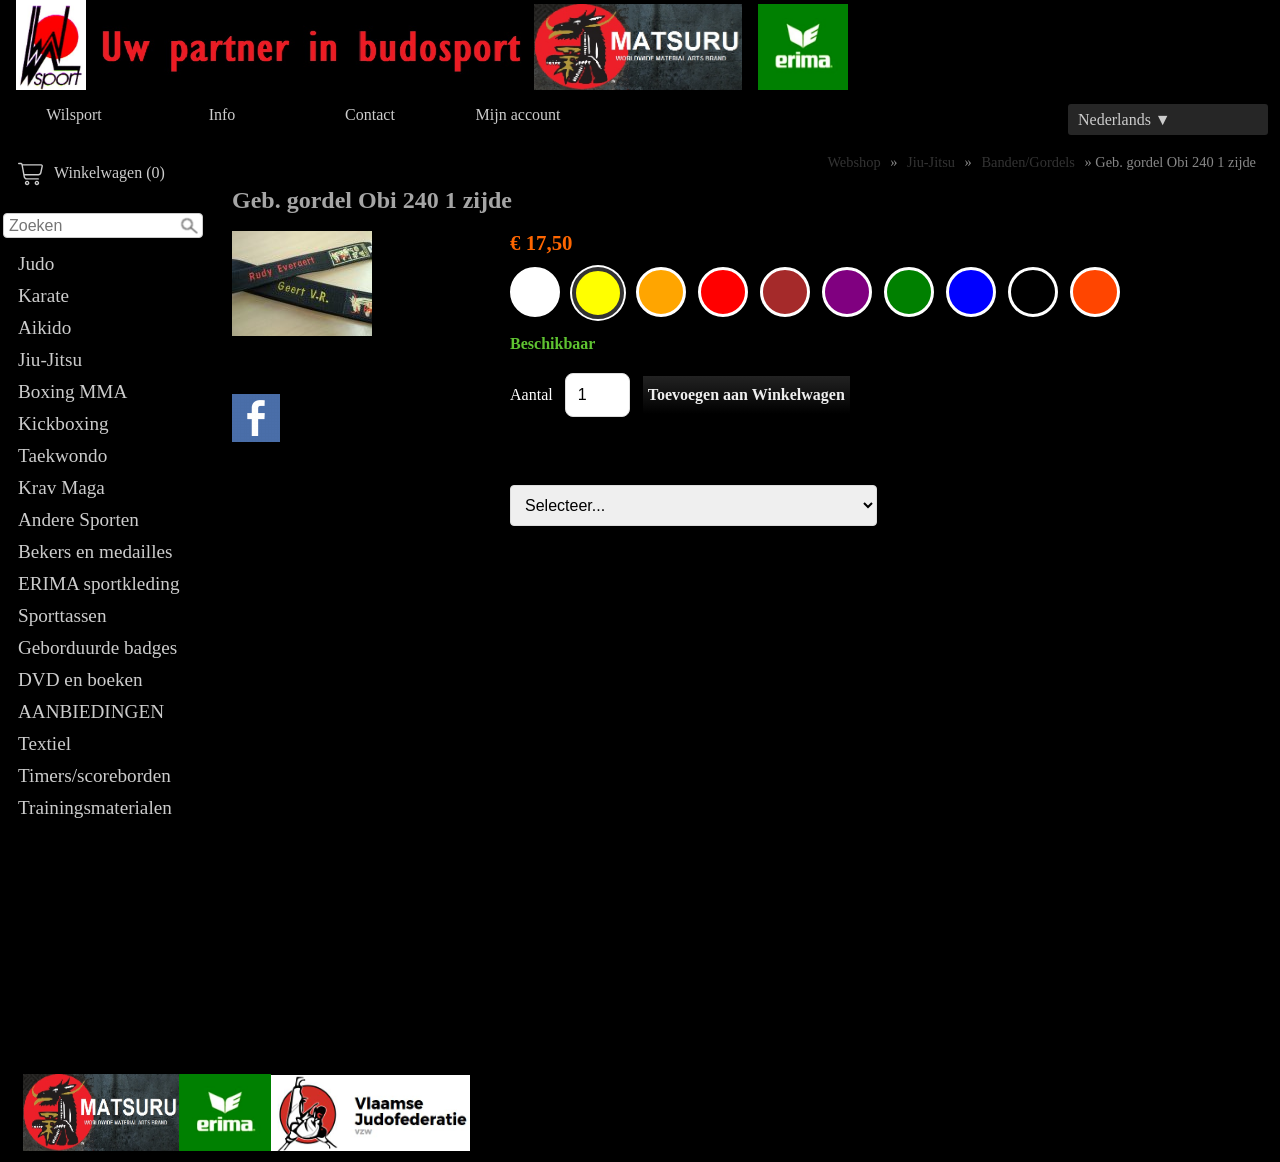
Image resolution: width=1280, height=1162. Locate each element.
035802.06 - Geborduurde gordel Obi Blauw (971, 292)
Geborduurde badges (97, 647)
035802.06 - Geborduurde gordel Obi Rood (723, 292)
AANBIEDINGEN (91, 711)
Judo (36, 263)
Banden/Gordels (1028, 162)
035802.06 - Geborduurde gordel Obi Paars (847, 292)
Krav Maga (61, 487)
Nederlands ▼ (1124, 119)
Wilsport (73, 114)
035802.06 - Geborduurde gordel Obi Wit (535, 292)
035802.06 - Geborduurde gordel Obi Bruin (785, 292)
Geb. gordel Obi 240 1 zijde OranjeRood (1095, 292)
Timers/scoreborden (94, 775)
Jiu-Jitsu (50, 359)
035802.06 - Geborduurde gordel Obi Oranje (661, 292)
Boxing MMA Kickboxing (72, 407)
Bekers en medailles (95, 551)
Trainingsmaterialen (95, 807)
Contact (370, 114)
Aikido (44, 327)
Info (222, 114)
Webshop (853, 162)
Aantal (531, 394)
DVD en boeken (80, 679)
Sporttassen (62, 615)
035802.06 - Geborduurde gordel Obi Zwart (1033, 292)
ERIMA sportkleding (99, 583)
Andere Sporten (78, 519)
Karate (43, 295)
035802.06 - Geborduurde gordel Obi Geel (598, 293)
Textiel (44, 743)
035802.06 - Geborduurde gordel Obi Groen (909, 292)
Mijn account (518, 114)
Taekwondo (62, 455)
